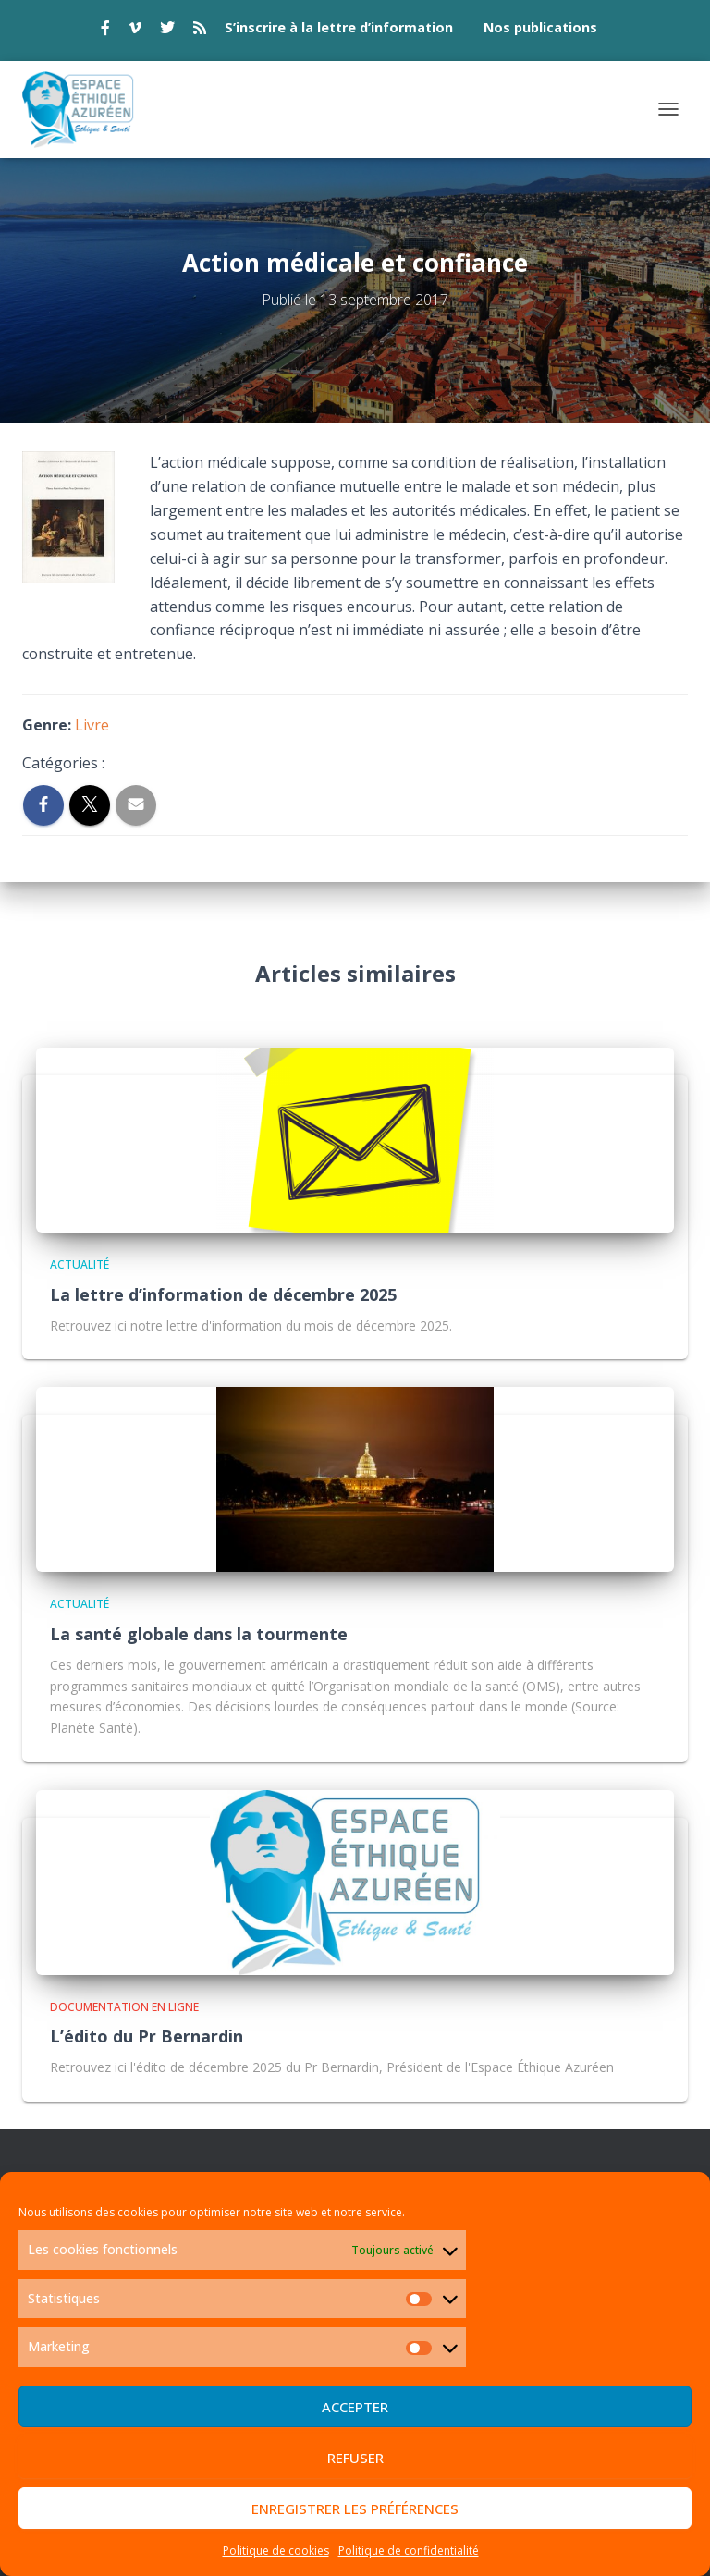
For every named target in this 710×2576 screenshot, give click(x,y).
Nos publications (540, 27)
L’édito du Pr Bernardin (146, 2036)
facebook (105, 30)
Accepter (355, 2407)
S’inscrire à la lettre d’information (339, 27)
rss (199, 30)
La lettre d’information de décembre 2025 (223, 1294)
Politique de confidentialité (408, 2550)
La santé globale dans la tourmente (199, 1634)
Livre (92, 725)
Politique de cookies (276, 2550)
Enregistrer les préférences (355, 2508)
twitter (167, 30)
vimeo (135, 30)
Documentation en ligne (124, 2007)
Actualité (79, 1264)
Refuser (355, 2457)
